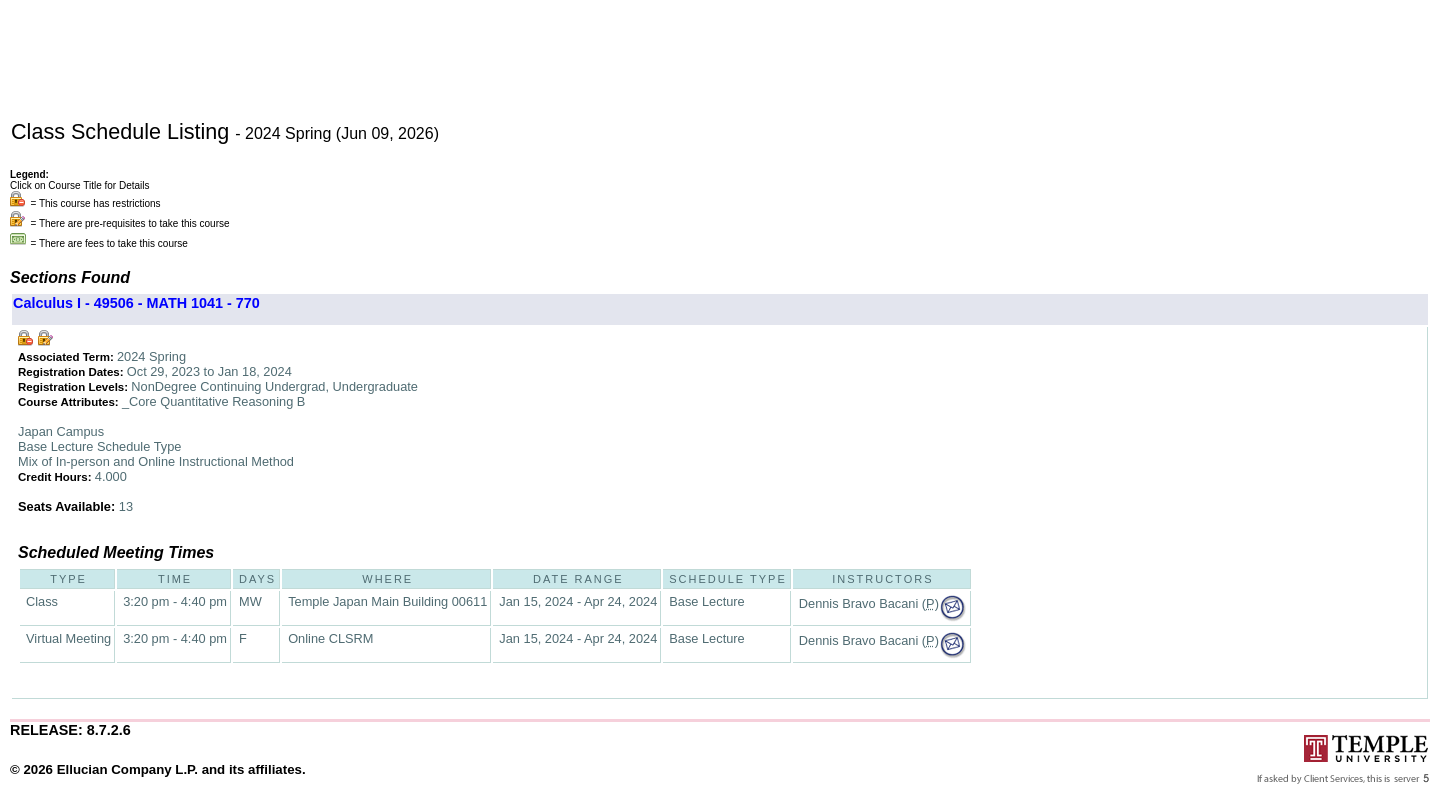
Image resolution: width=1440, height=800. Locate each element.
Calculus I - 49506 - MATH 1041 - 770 (136, 303)
